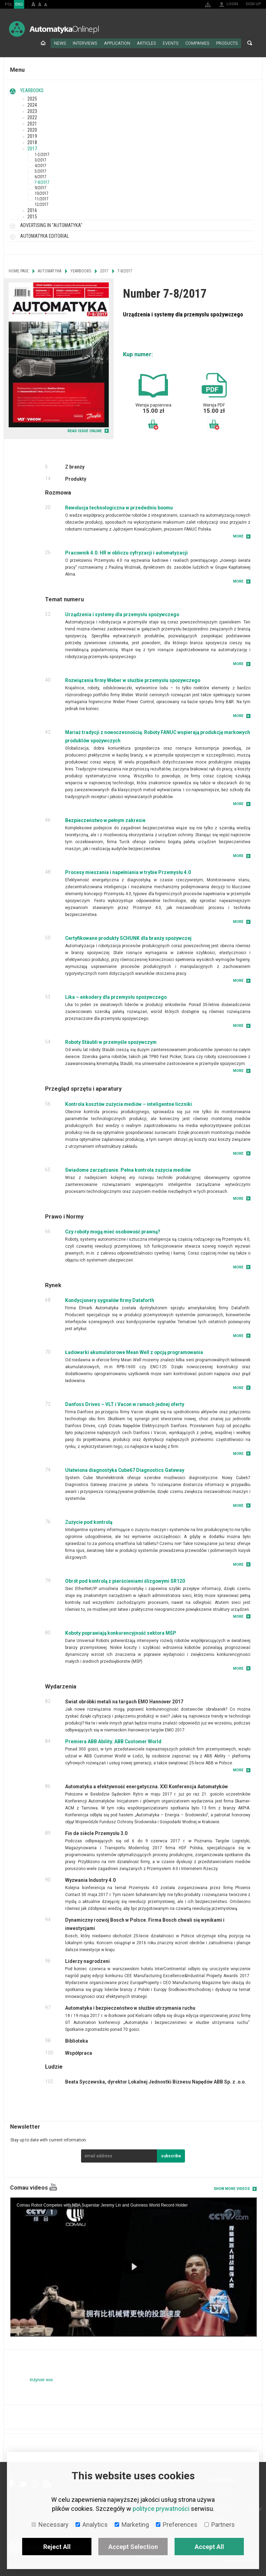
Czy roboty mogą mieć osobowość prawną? (112, 1231)
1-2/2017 (42, 153)
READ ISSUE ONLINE (85, 430)
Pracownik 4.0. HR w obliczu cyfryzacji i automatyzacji (126, 552)
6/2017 (40, 176)
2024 (32, 104)
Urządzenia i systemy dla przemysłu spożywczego (122, 614)
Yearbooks (32, 90)
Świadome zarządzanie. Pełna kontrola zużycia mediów (128, 1169)
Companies (198, 43)
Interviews (91, 43)
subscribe (171, 2155)
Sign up (253, 4)
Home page (51, 42)
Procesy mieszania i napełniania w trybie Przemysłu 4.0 (128, 871)
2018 (32, 142)
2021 (32, 123)
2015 (32, 216)
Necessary (50, 2524)
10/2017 (41, 192)
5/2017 (40, 170)
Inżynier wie (41, 2379)
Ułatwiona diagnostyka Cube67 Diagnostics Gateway (124, 1469)
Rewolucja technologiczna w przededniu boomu (119, 507)
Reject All (57, 2546)
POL (8, 4)
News (67, 43)
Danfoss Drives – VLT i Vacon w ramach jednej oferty (124, 1403)
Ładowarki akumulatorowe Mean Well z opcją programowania (134, 1351)
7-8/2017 (42, 181)
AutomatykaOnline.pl (54, 29)
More (238, 536)
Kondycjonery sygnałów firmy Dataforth (109, 1299)
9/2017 (40, 187)
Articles (150, 43)
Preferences (176, 2524)
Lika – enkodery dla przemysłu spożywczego (116, 996)
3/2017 (40, 159)
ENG (19, 4)
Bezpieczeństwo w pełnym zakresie (105, 819)
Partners (219, 2524)
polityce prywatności (161, 2508)
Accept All (209, 2546)
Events (173, 43)
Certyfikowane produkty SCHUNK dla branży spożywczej (128, 937)
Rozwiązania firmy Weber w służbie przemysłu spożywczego (132, 679)
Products (227, 43)
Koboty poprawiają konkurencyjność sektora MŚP (120, 1632)
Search (250, 42)
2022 (32, 117)
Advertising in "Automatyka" (51, 224)
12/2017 (41, 203)
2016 (32, 209)
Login (232, 4)
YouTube (53, 2187)
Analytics (92, 2524)
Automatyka (49, 270)
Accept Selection (133, 2546)
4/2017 (40, 165)
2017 (32, 148)
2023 (32, 110)
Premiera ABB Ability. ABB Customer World (113, 1741)
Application (122, 43)
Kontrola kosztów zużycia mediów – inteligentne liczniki (128, 1103)
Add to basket (153, 423)
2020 (32, 129)
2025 (32, 98)
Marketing (132, 2524)
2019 (32, 135)
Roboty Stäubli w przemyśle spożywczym (111, 1041)
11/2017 (41, 198)
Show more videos (232, 2188)
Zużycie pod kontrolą (88, 1521)
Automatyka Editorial (44, 235)
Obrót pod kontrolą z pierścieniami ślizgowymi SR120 (125, 1580)
